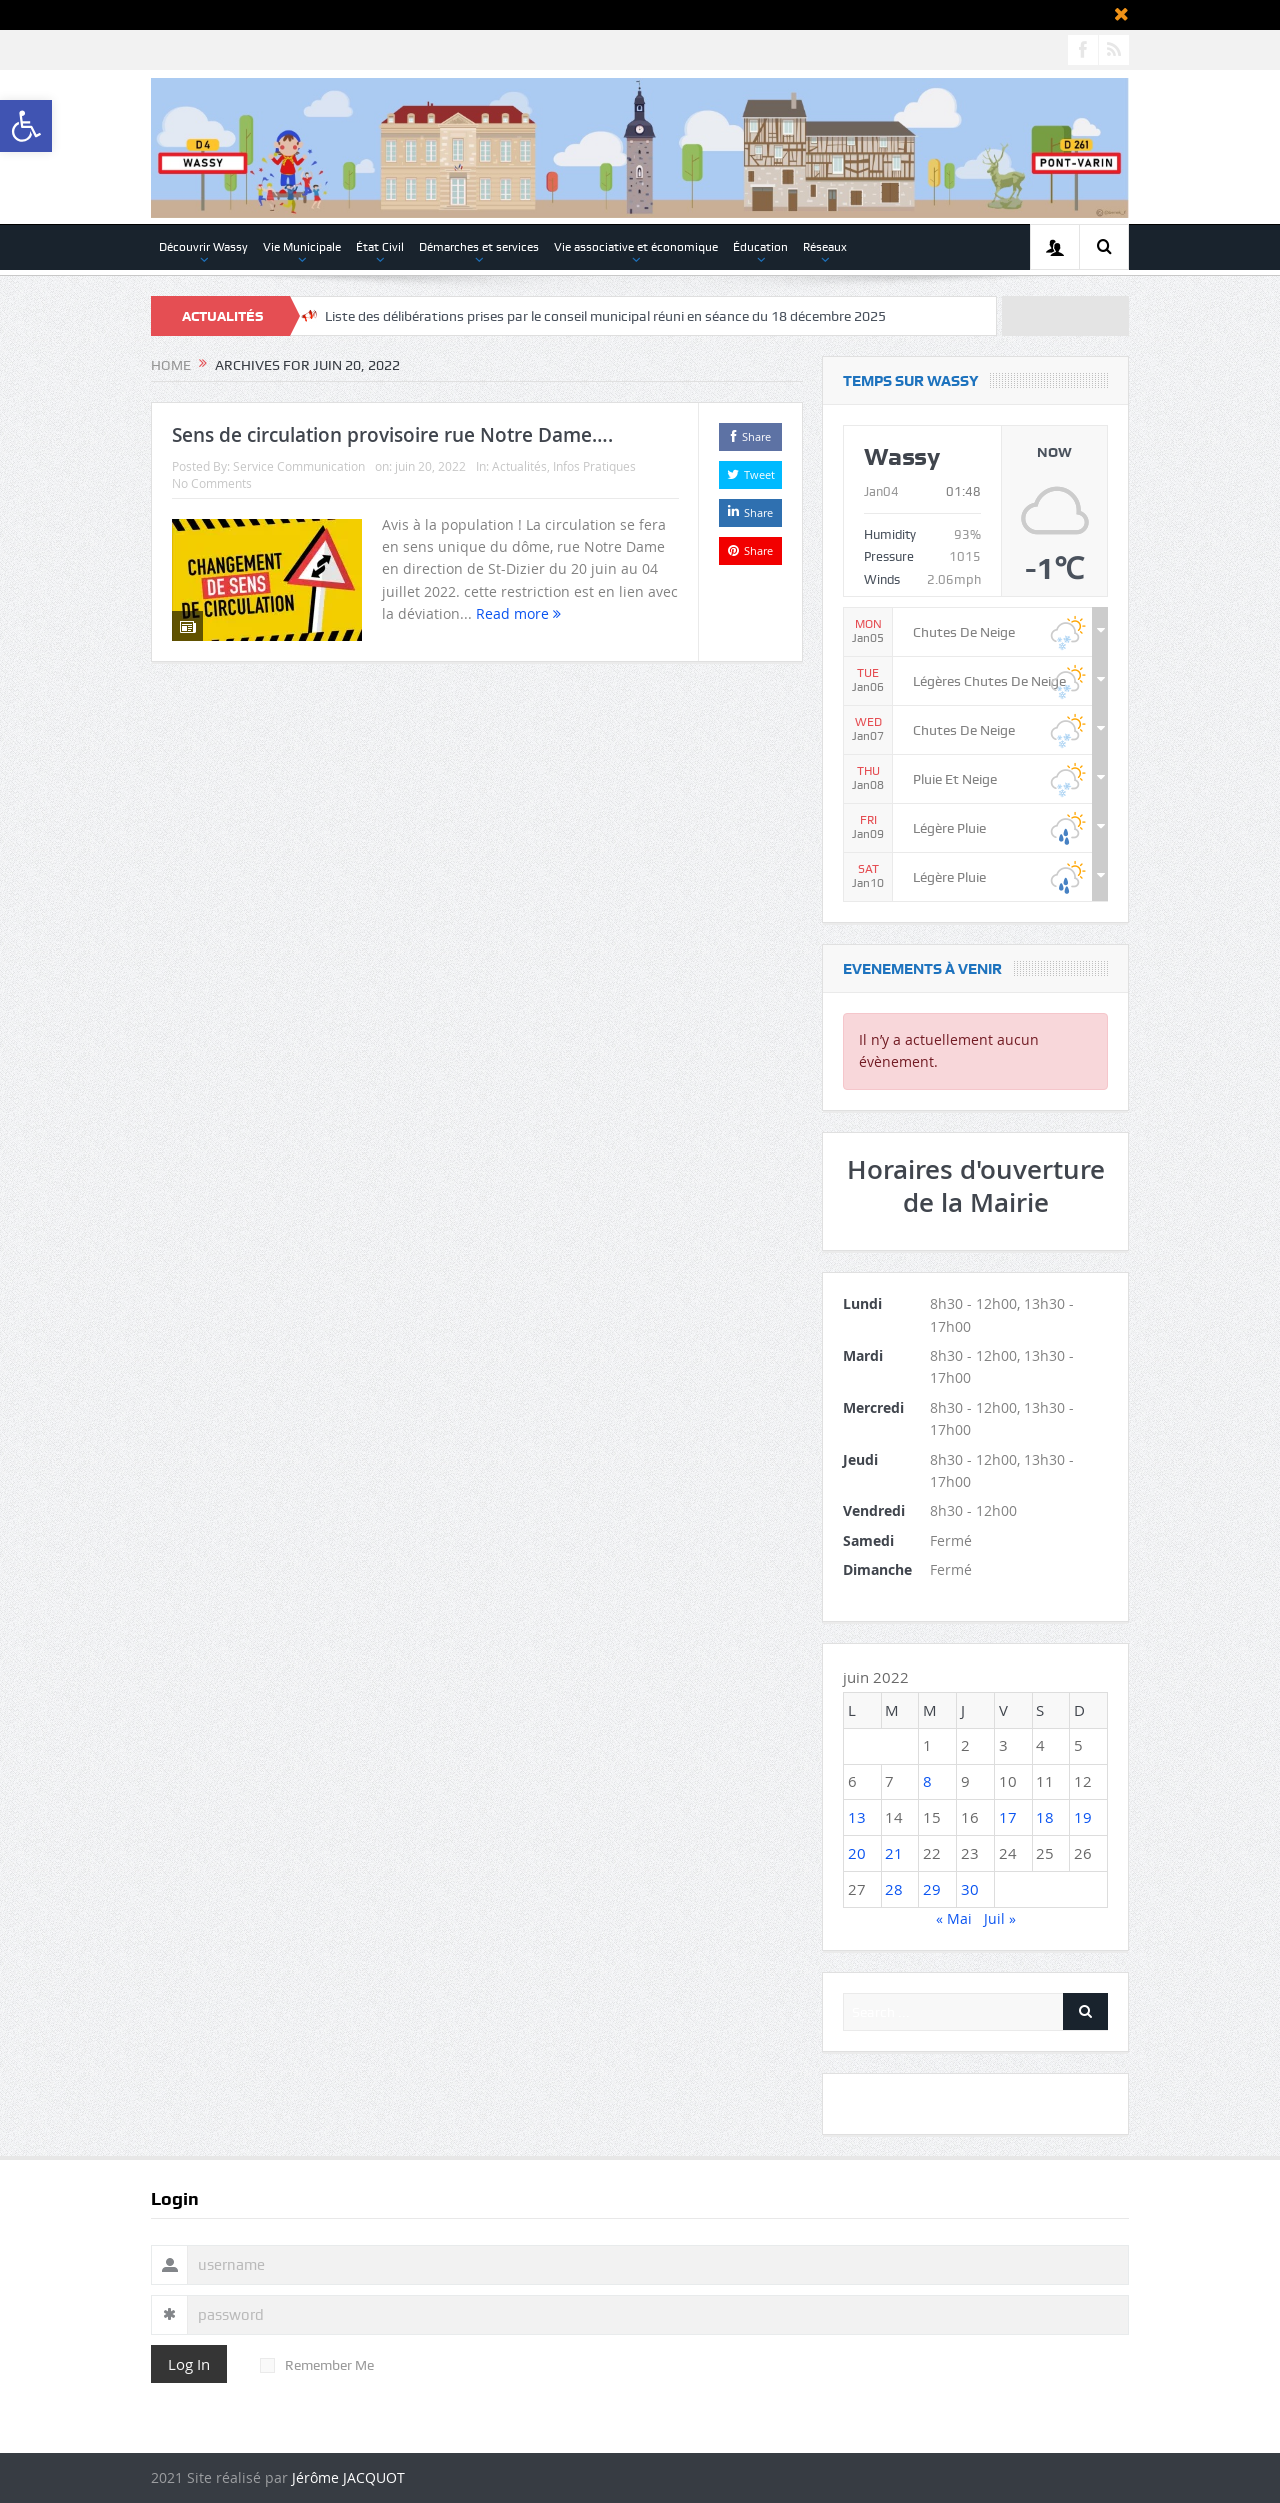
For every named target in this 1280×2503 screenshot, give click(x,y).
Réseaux (825, 247)
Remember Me (317, 2365)
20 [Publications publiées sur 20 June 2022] (857, 1853)
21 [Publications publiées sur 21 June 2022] (894, 1853)
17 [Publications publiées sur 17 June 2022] (1008, 1817)
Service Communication (299, 466)
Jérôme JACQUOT (348, 2477)
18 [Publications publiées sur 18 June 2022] (1045, 1817)
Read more (518, 613)
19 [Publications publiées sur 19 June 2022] (1083, 1817)
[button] (26, 126)
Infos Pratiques (594, 466)
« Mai (954, 1918)
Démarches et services (479, 247)
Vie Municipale (302, 247)
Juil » (1000, 1918)
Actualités (519, 466)
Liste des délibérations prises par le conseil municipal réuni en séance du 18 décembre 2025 (605, 316)
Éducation (760, 247)
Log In (189, 2364)
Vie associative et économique (636, 247)
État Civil (380, 247)
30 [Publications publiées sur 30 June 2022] (970, 1889)
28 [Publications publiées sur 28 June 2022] (894, 1889)
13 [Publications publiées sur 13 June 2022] (857, 1817)
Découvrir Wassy (203, 247)
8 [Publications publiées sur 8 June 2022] (927, 1781)
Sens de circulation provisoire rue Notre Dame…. (392, 435)
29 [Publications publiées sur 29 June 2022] (932, 1889)
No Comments (212, 483)
